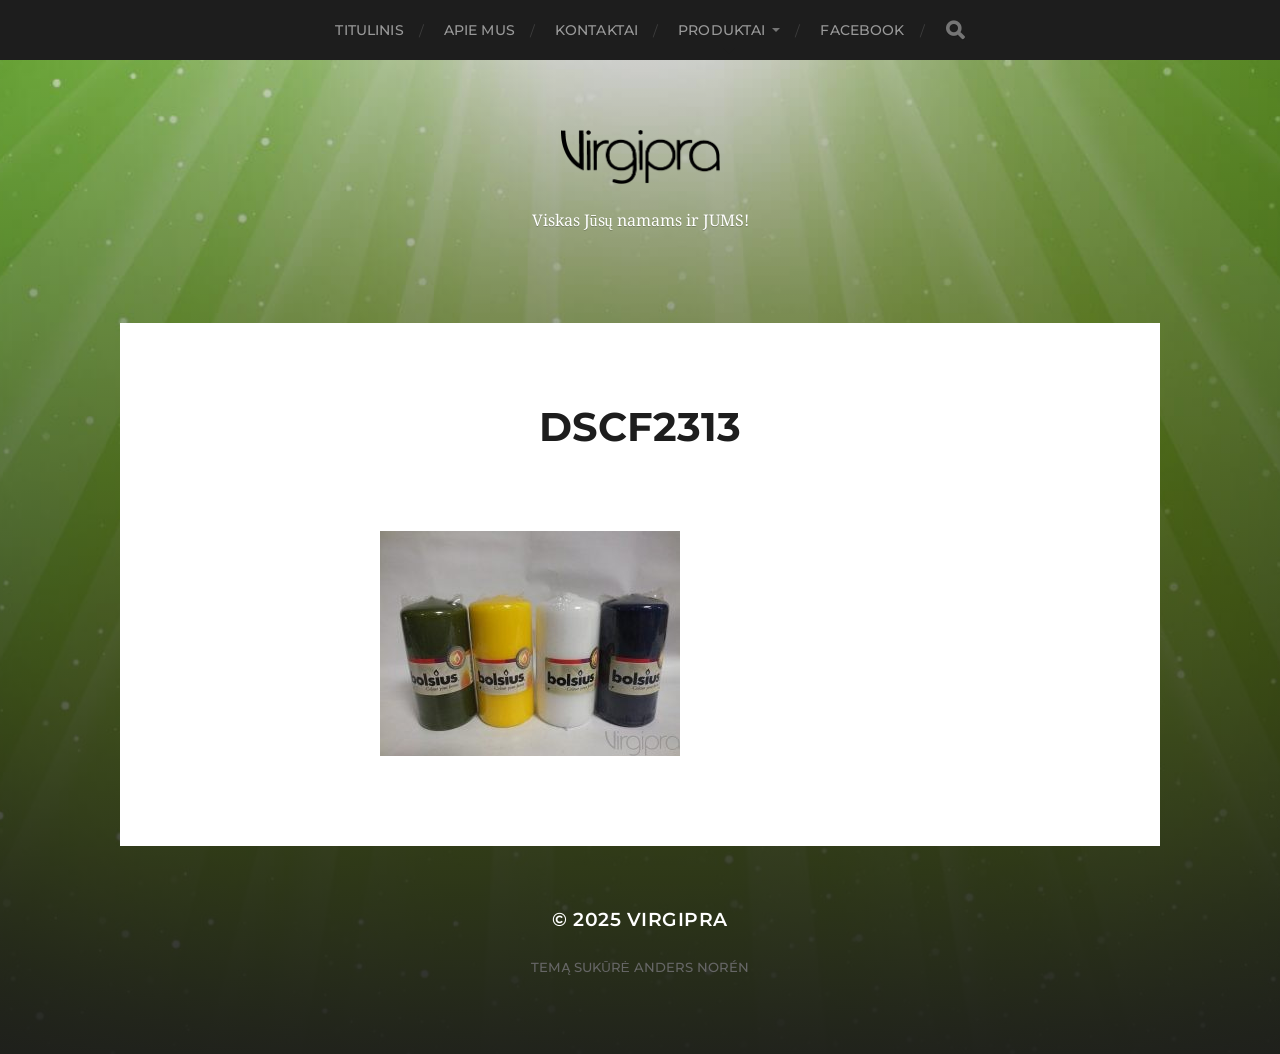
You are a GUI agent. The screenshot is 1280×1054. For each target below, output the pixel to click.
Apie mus (479, 30)
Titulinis (369, 30)
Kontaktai (596, 30)
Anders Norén (691, 967)
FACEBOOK (862, 30)
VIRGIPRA (677, 919)
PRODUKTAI (721, 30)
